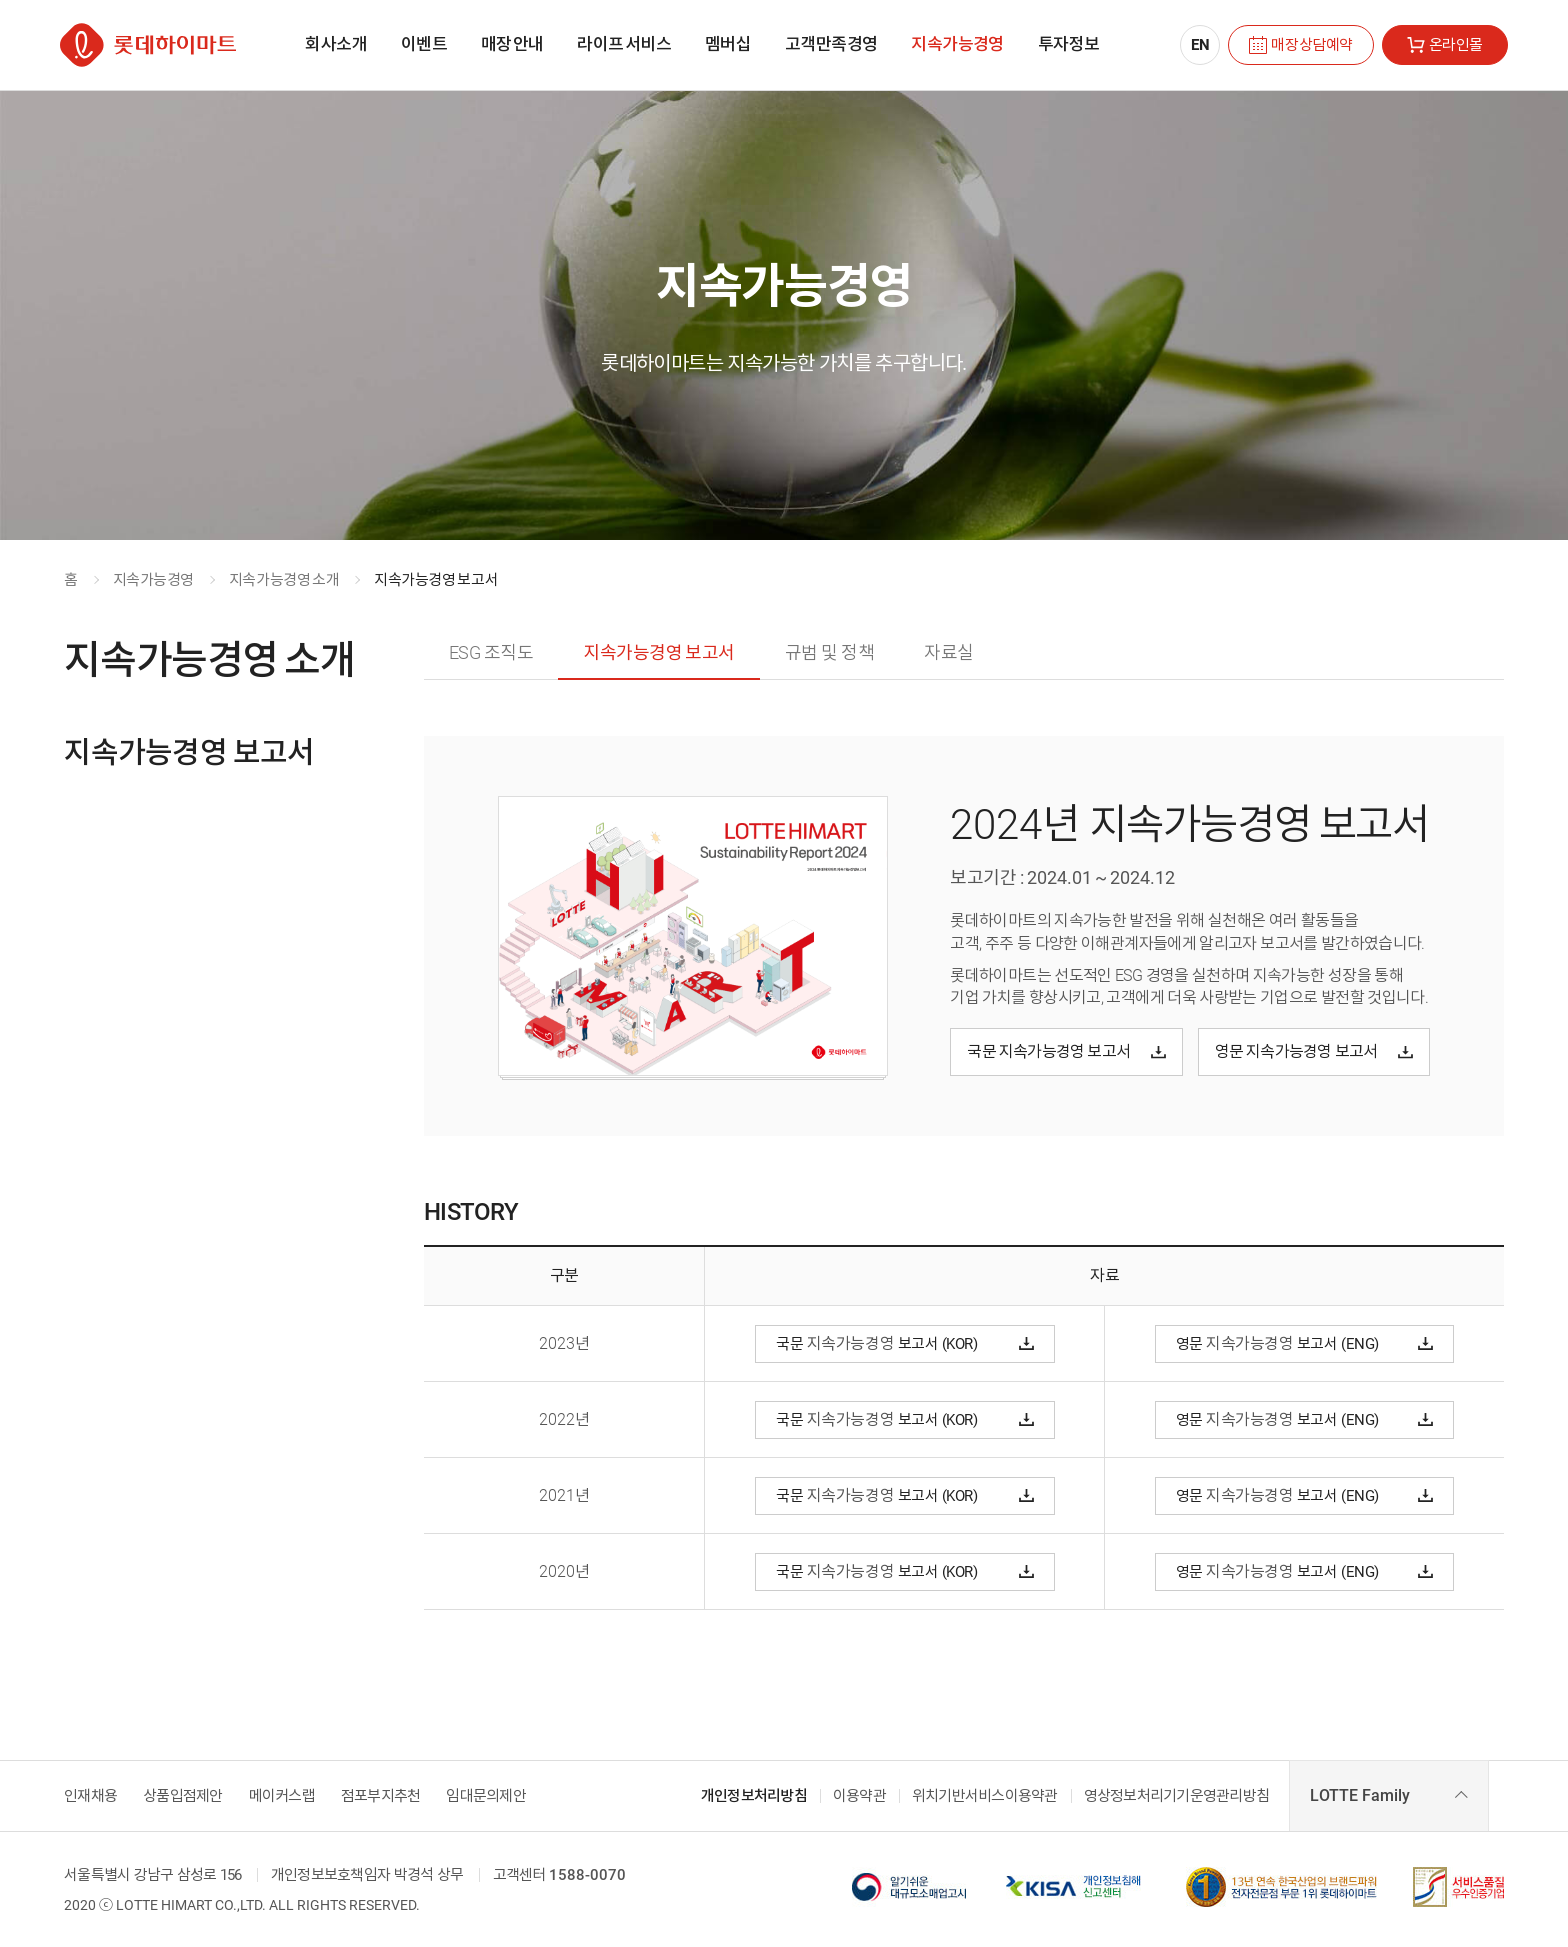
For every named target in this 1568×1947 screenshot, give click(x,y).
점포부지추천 (381, 1796)
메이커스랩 (282, 1796)
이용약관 (859, 1796)
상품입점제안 (183, 1796)
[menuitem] (336, 45)
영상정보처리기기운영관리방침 (1177, 1796)
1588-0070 (587, 1875)
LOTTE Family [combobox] (1360, 1795)
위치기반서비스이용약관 (985, 1796)
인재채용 (90, 1796)
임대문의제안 (486, 1796)
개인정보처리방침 (754, 1796)
